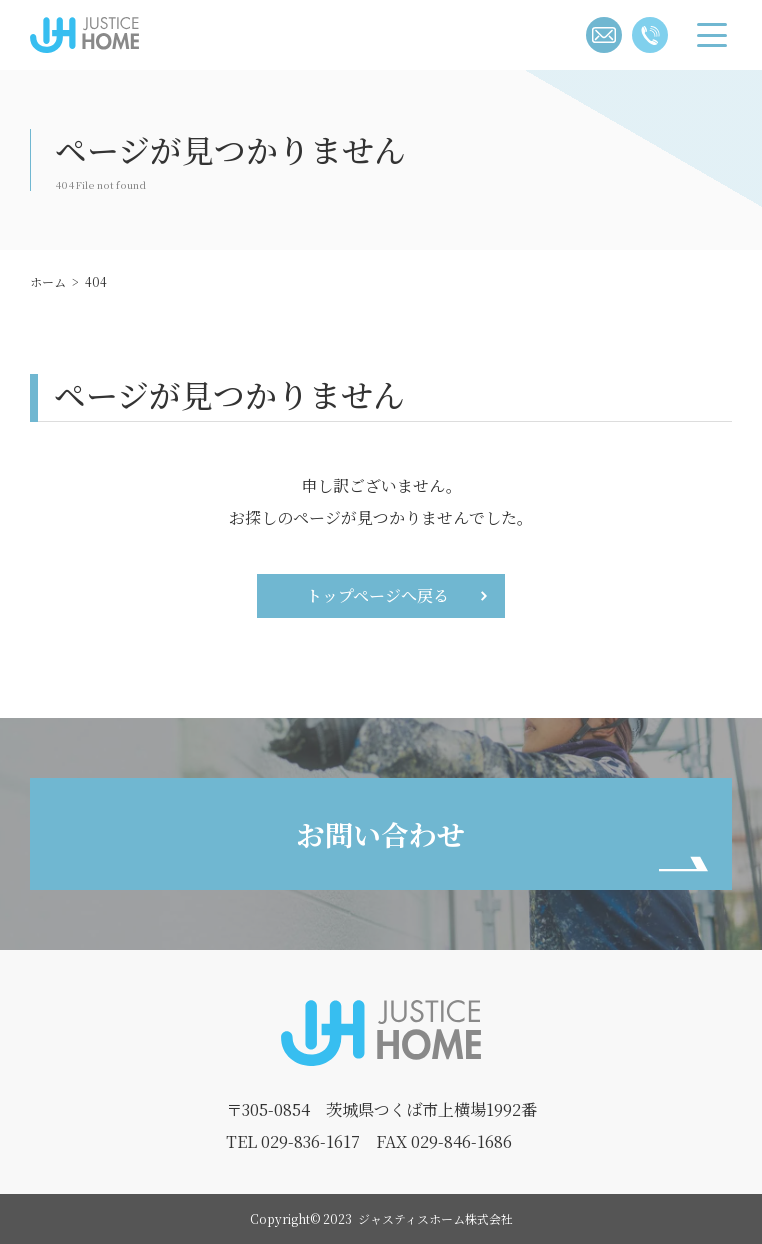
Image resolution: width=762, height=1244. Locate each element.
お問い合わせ (381, 834)
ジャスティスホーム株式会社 (78, 52)
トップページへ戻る (377, 595)
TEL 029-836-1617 (293, 1141)
